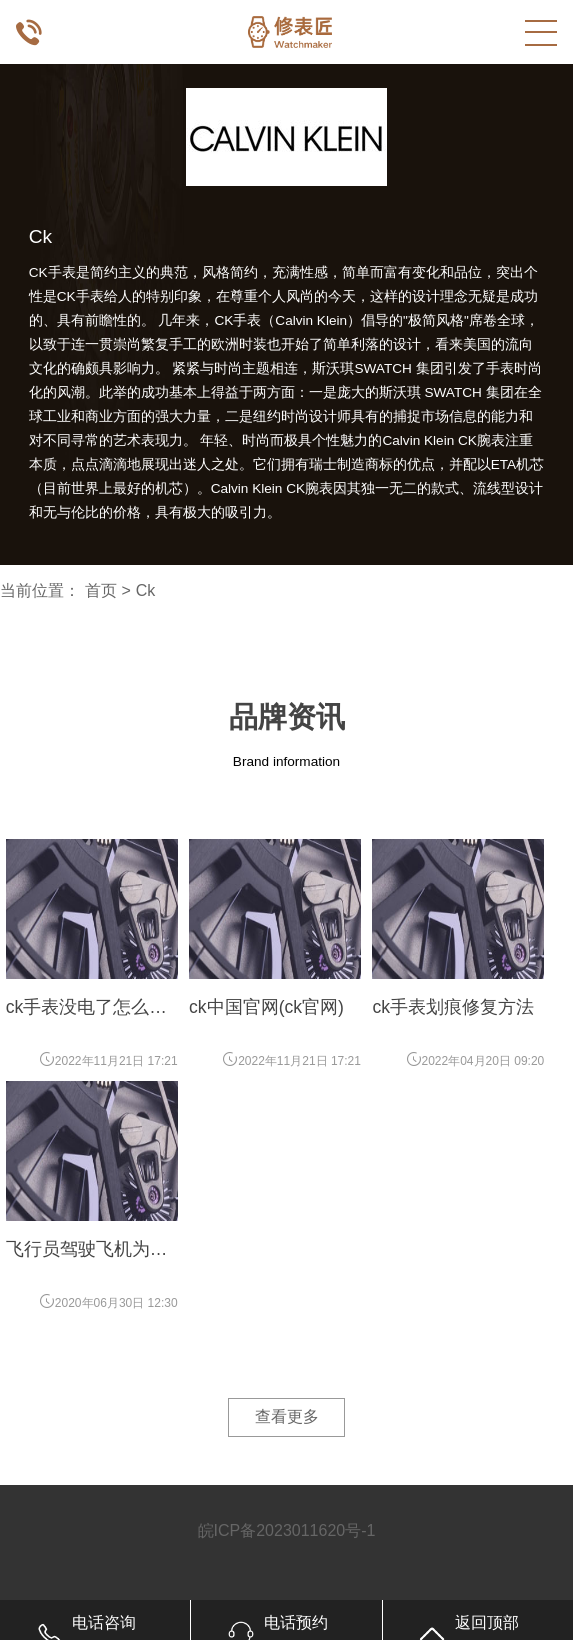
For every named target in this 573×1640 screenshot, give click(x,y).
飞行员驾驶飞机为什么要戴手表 (87, 1250)
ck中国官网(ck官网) (266, 1007)
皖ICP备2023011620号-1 (287, 1530)
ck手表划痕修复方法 (453, 1007)
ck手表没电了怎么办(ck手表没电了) (87, 1008)
